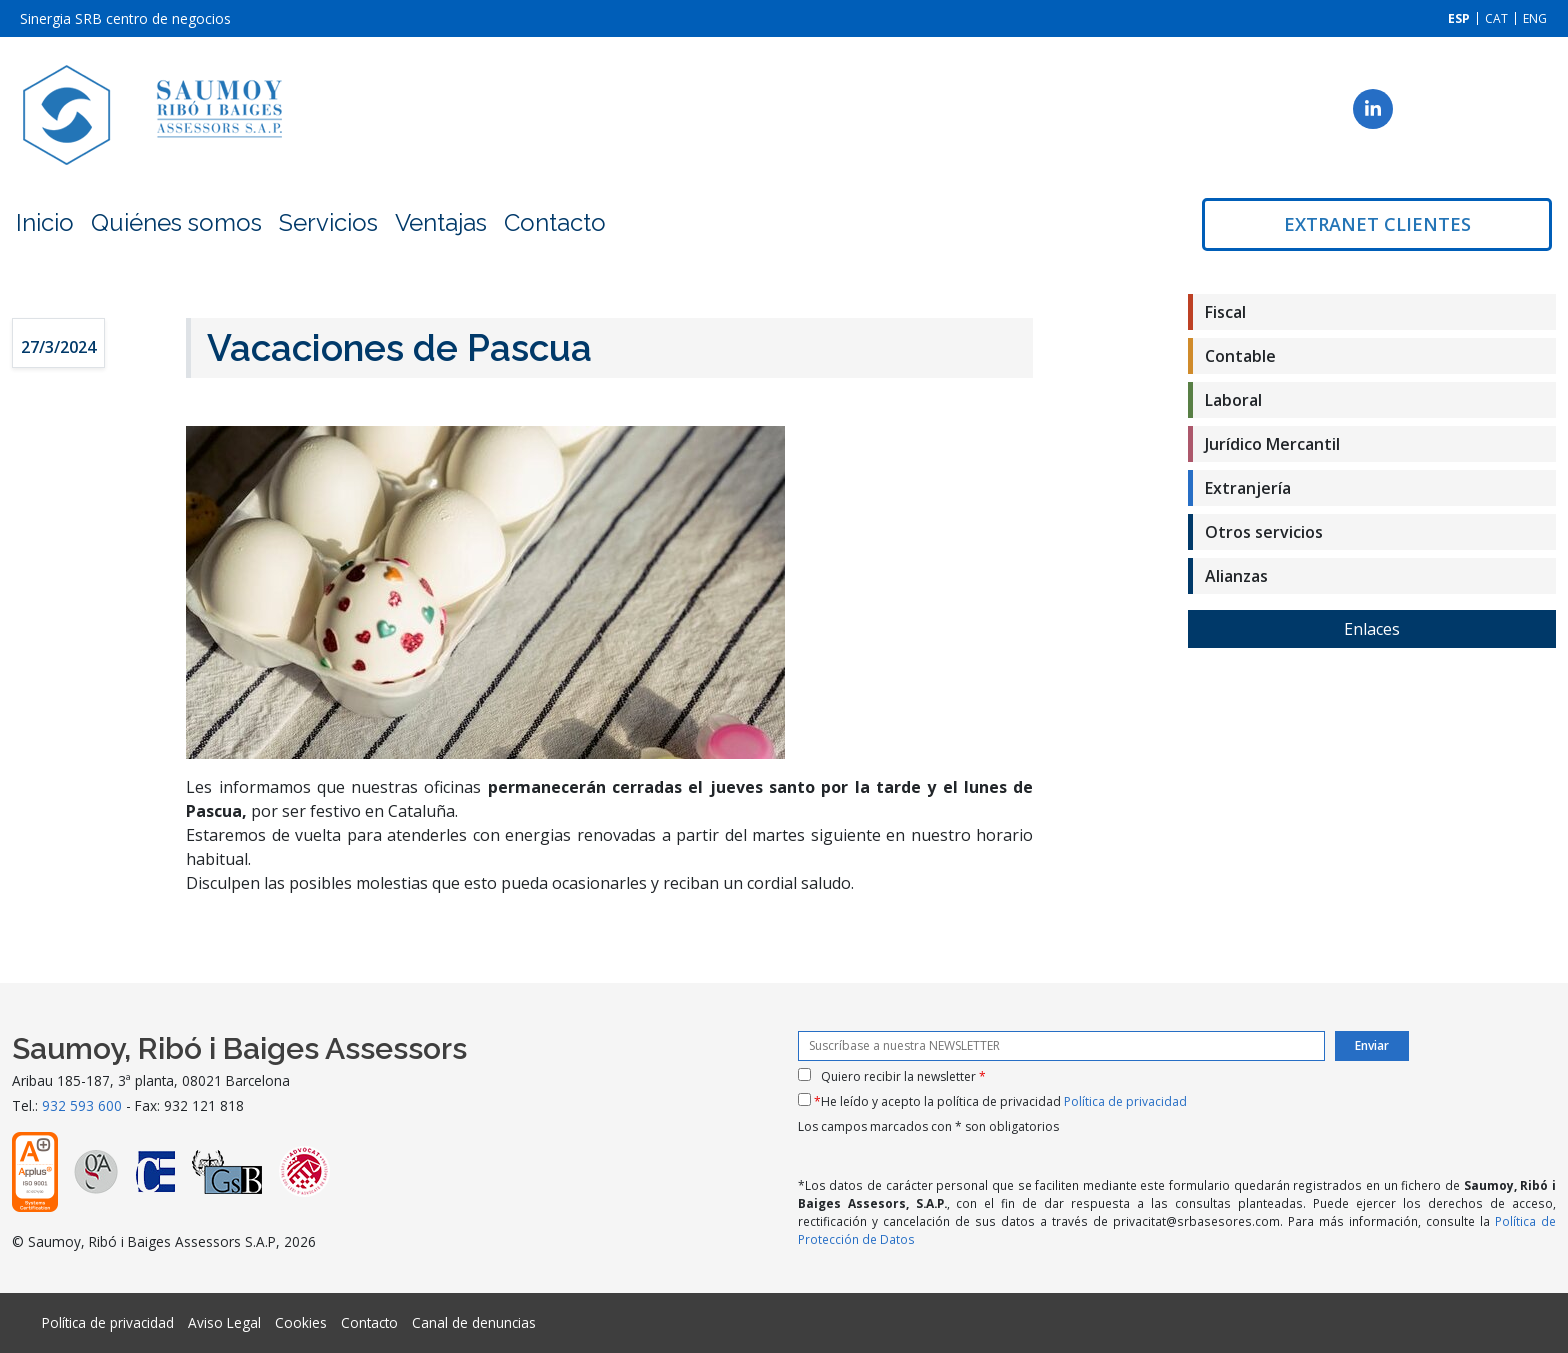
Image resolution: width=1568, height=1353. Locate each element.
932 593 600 (82, 1105)
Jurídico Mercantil (1272, 444)
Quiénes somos (176, 222)
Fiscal (1225, 312)
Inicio (45, 222)
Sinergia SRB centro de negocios (125, 18)
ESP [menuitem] (1459, 18)
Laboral (1233, 400)
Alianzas (1236, 576)
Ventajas (441, 222)
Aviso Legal (224, 1322)
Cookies (301, 1322)
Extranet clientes (1377, 224)
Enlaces (1372, 629)
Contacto (555, 222)
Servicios (328, 222)
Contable (1240, 356)
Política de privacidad (1125, 1101)
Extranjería (1248, 488)
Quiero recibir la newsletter (903, 1076)
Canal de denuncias (474, 1322)
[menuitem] (1459, 18)
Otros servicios (1264, 532)
